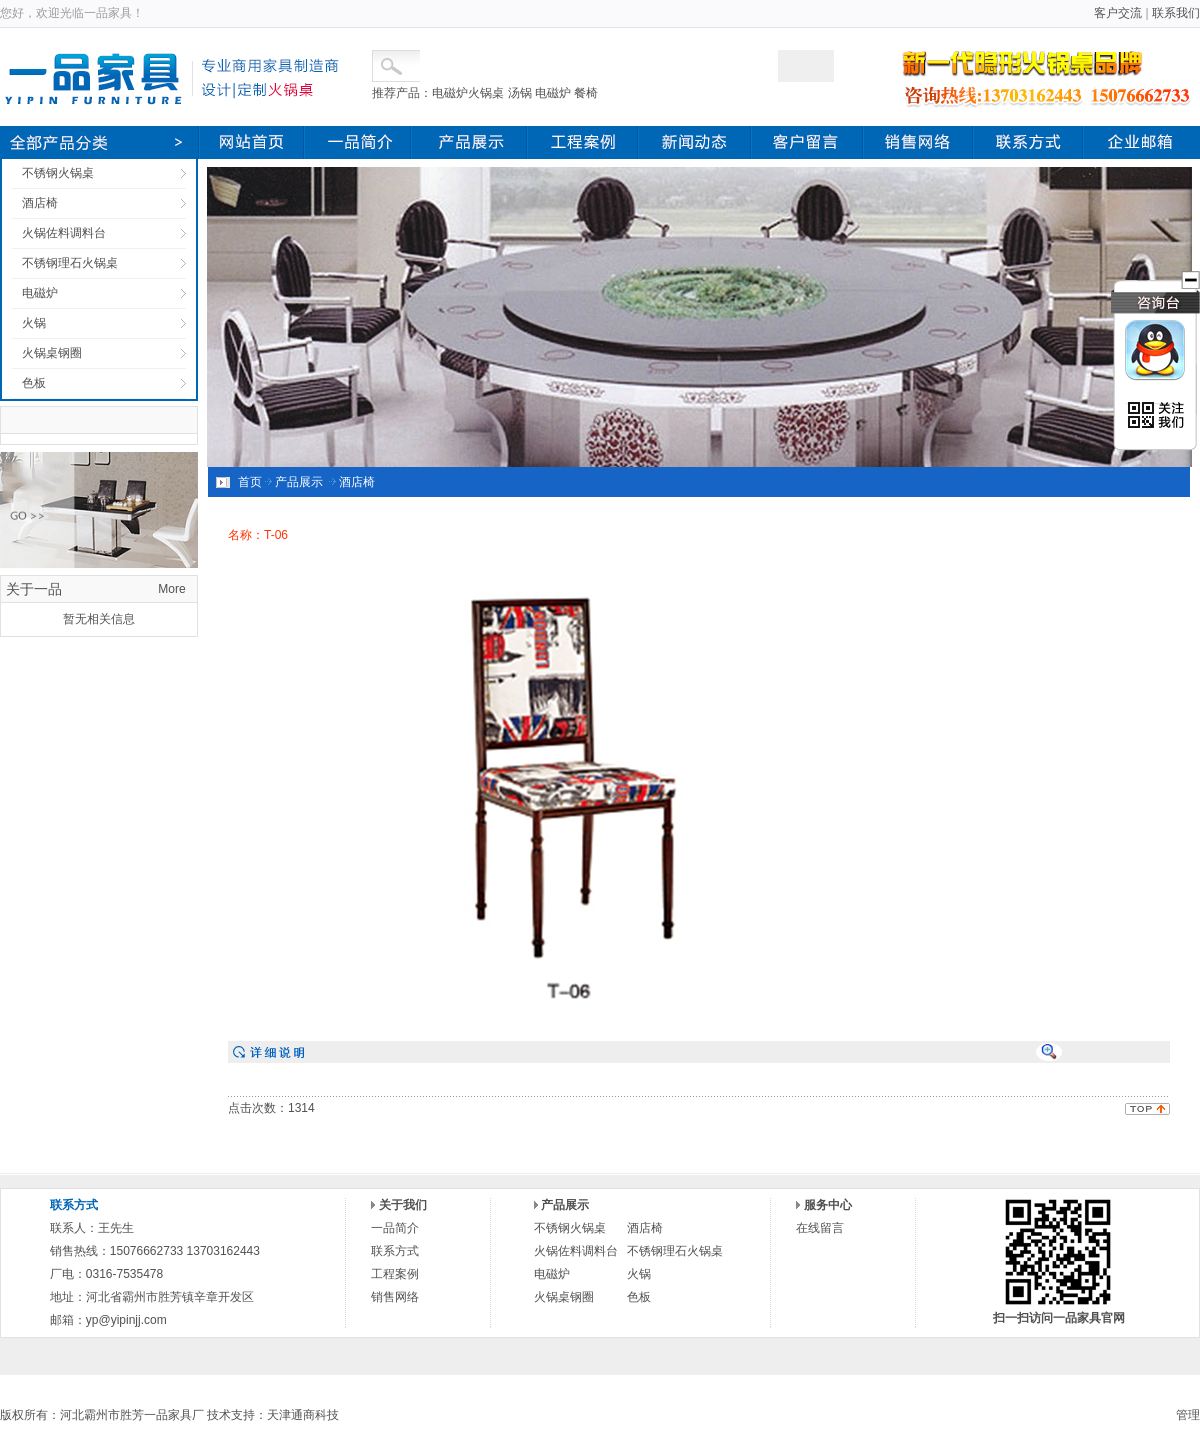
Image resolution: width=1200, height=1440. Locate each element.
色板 (34, 383)
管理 (1188, 1415)
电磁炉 (40, 293)
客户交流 (1118, 13)
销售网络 (395, 1297)
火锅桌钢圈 (52, 353)
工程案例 (395, 1274)
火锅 (34, 323)
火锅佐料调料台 (64, 233)
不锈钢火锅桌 (58, 173)
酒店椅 (40, 203)
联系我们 (1176, 13)
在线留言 (820, 1228)
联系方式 (395, 1251)
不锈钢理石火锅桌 (70, 263)
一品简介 (395, 1228)
